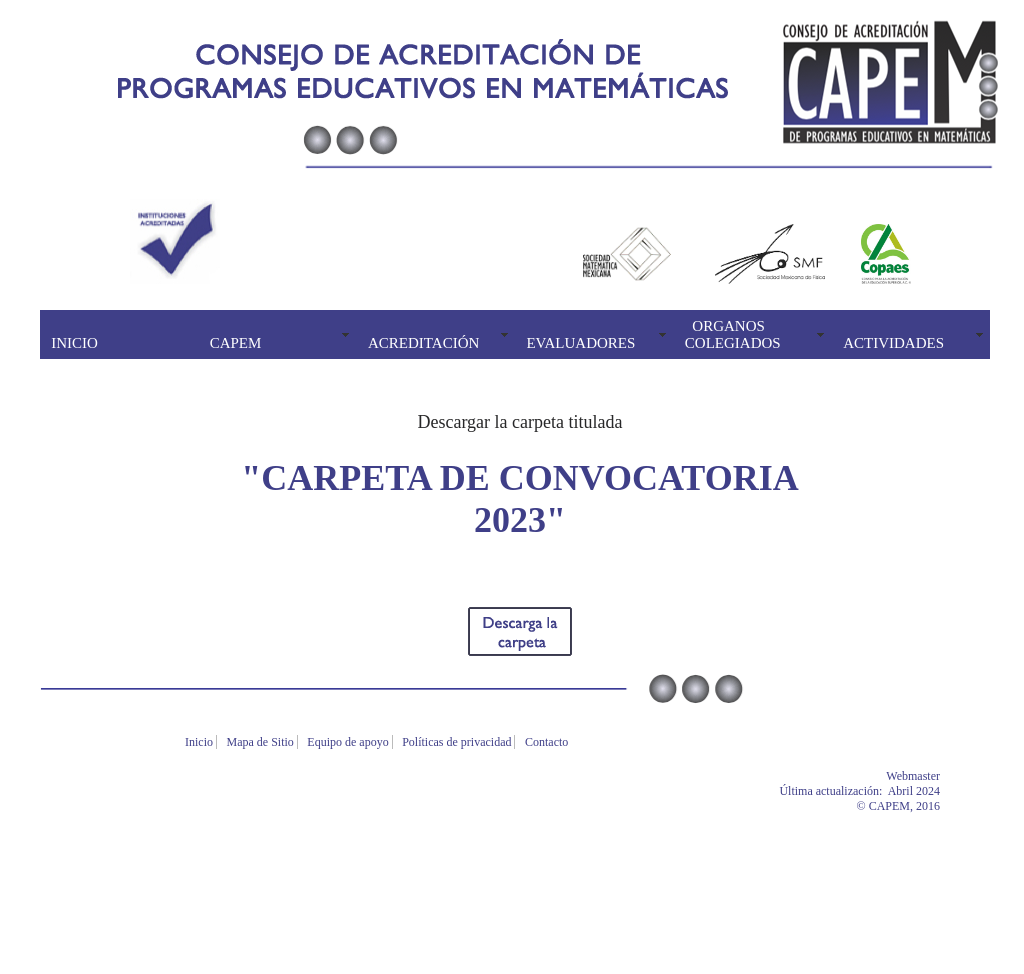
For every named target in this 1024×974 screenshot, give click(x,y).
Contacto (548, 742)
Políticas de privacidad (458, 742)
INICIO (74, 343)
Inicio (200, 742)
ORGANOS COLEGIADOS (733, 334)
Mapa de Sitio (262, 742)
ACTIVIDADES (893, 343)
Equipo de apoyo (349, 742)
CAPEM (236, 343)
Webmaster (943, 776)
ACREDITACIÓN (423, 343)
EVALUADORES (580, 343)
